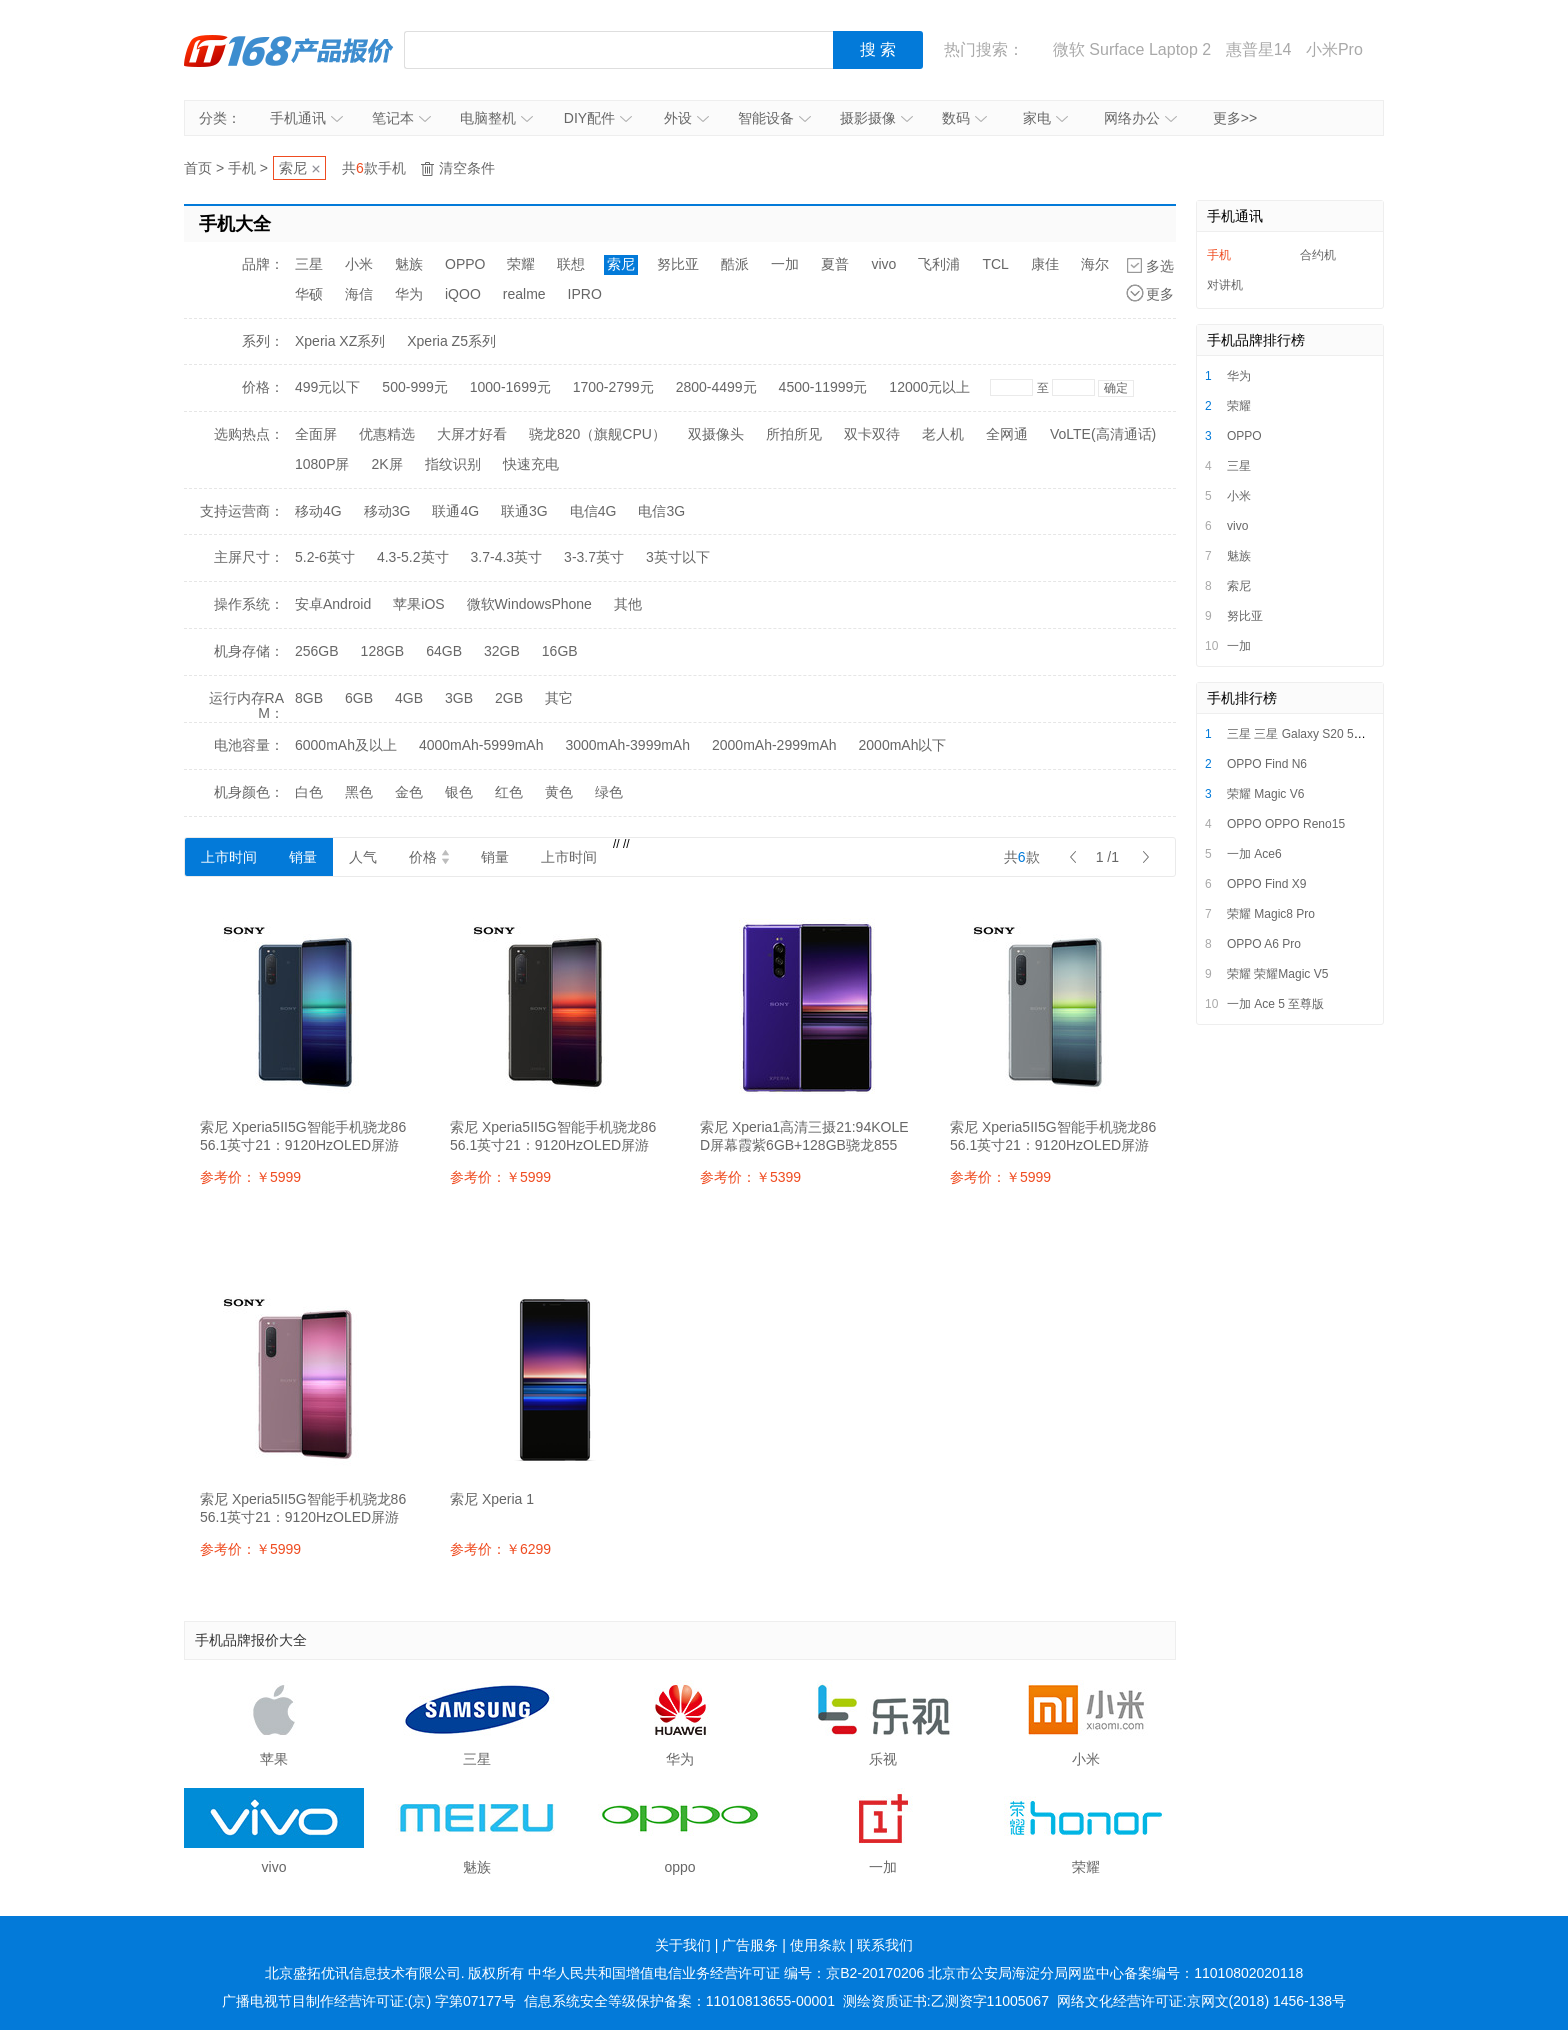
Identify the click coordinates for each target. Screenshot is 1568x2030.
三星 (309, 264)
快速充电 (531, 464)
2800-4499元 (716, 387)
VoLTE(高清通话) (1103, 434)
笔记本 (401, 118)
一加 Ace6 (1254, 854)
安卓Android (333, 604)
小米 (359, 264)
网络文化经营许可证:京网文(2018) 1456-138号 (1201, 2001)
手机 (242, 168)
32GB (502, 651)
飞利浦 (939, 264)
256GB (317, 651)
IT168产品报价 (289, 50)
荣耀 (521, 264)
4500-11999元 (823, 387)
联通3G (524, 511)
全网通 (1007, 434)
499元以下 (327, 387)
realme (524, 294)
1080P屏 (322, 464)
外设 (686, 118)
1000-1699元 (510, 387)
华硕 (309, 294)
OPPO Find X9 (1266, 884)
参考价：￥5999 (250, 1177)
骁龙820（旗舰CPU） (597, 434)
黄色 (559, 792)
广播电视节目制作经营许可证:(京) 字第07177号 (369, 2001)
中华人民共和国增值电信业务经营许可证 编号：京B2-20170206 (726, 1973)
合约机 (1318, 255)
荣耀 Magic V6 (1265, 794)
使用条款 (818, 1945)
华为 (409, 294)
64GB (444, 651)
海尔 (1095, 264)
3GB (459, 698)
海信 (359, 294)
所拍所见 (794, 434)
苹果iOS (418, 604)
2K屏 (386, 464)
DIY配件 (598, 118)
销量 (303, 857)
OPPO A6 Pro (1264, 944)
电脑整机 (496, 118)
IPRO (585, 294)
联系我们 (885, 1945)
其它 (559, 698)
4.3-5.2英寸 (413, 557)
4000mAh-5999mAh (481, 745)
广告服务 (750, 1945)
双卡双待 (872, 434)
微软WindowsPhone (529, 604)
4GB (409, 698)
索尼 (293, 168)
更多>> (1235, 118)
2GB (509, 698)
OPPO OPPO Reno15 (1286, 824)
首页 (198, 168)
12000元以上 (929, 387)
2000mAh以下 (903, 745)
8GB (309, 698)
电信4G (593, 511)
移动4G (318, 511)
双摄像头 (716, 434)
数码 (964, 118)
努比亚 (678, 264)
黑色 (359, 792)
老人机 (943, 434)
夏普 (835, 264)
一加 (785, 264)
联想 (571, 264)
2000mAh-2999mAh (774, 745)
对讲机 (1225, 285)
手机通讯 (306, 118)
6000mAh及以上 (346, 745)
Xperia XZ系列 (340, 341)
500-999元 (414, 387)
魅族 (409, 264)
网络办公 (1140, 118)
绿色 (609, 792)
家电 (1045, 118)
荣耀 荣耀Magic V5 (1277, 974)
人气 (363, 857)
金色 (409, 792)
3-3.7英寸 (594, 557)
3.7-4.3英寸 (507, 557)
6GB (359, 698)
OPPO (465, 264)
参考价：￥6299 (500, 1549)
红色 (509, 792)
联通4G (455, 511)
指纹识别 (453, 464)
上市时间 (229, 857)
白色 (309, 792)
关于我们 (683, 1945)
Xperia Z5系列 (451, 341)
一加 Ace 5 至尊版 (1275, 1004)
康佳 (1045, 264)
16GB (560, 651)
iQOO (463, 294)
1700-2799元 (613, 387)
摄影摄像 (876, 118)
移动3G (387, 511)
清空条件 (467, 168)
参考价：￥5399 (750, 1177)
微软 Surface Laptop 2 (1132, 49)
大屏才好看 (472, 434)
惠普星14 (1259, 49)
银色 (459, 792)
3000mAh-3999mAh (627, 745)
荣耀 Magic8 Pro (1271, 914)
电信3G (661, 511)
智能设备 (774, 118)
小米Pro (1334, 49)
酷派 (735, 264)
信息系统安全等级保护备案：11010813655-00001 (679, 2001)
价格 (429, 857)
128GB (383, 651)
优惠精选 (387, 434)
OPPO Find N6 (1267, 764)
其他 (628, 604)
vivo (883, 264)
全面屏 (316, 434)
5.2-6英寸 (325, 557)
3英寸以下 (678, 557)
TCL (995, 264)
